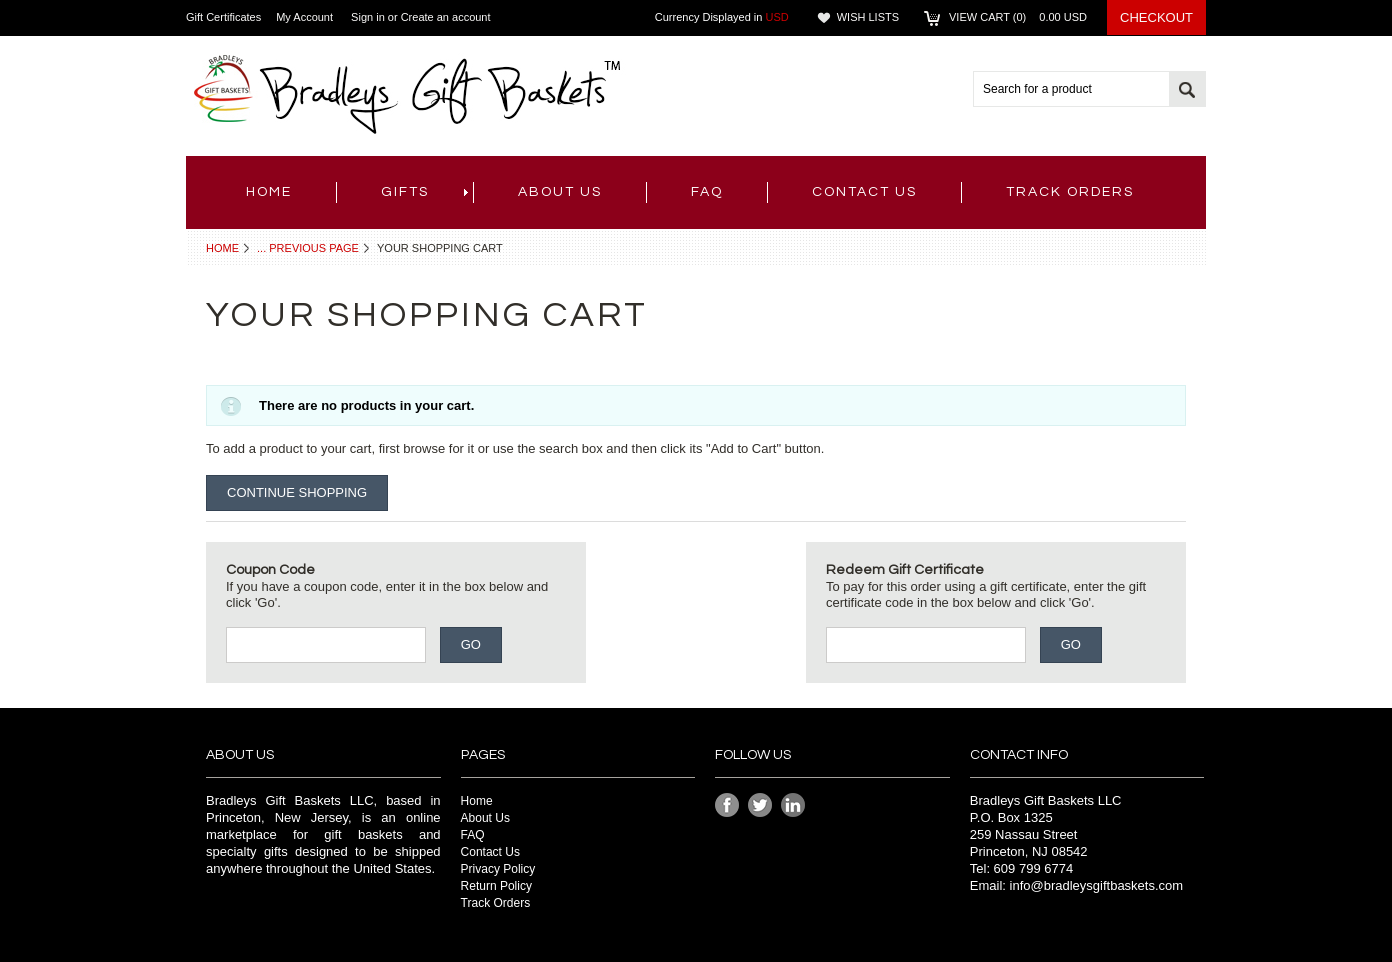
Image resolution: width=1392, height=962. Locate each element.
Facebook (727, 805)
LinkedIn (793, 805)
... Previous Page (308, 248)
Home (222, 248)
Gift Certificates (223, 17)
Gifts (424, 192)
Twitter (760, 805)
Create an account (446, 17)
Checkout (1156, 17)
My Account (304, 17)
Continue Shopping (297, 492)
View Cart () (1018, 17)
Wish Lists (868, 17)
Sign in (368, 17)
